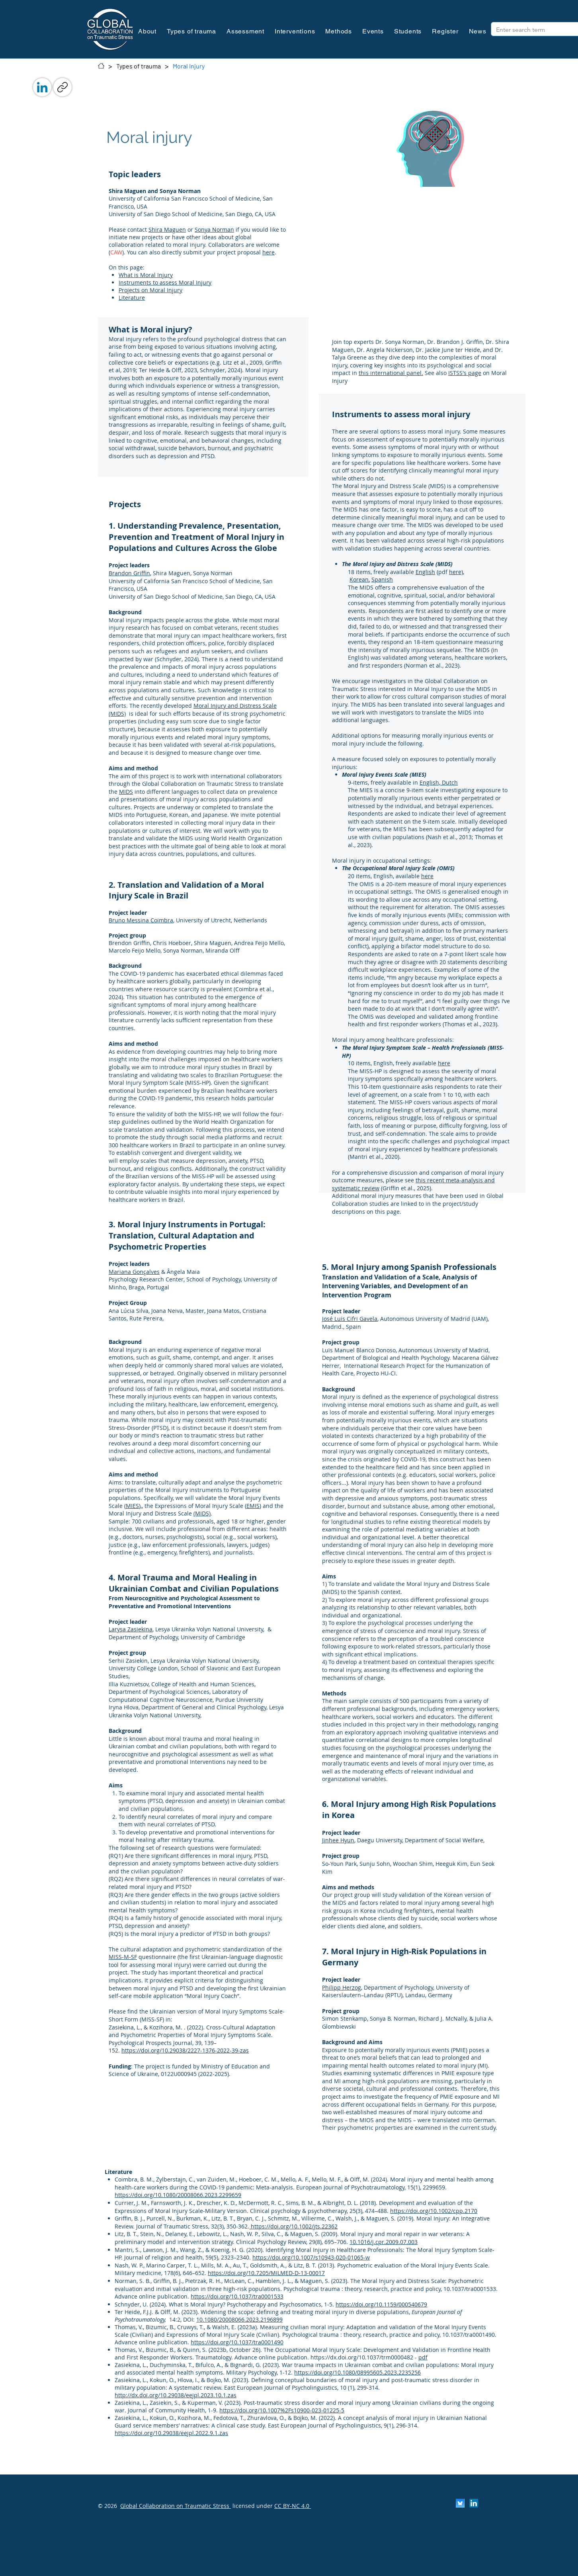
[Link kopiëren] (62, 87)
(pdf (442, 572)
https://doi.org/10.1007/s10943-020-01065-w (311, 2257)
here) (456, 572)
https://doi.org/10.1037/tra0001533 (237, 2296)
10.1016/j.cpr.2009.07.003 (384, 2242)
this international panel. (391, 373)
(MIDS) (202, 1513)
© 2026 (107, 2506)
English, (431, 782)
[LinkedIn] (42, 87)
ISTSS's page (464, 373)
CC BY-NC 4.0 (292, 2506)
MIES (132, 1506)
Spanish (382, 579)
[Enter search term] (536, 29)
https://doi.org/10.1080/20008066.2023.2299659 (178, 2195)
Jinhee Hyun (338, 1840)
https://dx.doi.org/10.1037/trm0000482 (361, 2357)
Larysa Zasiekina (130, 1629)
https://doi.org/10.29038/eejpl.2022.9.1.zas (171, 2433)
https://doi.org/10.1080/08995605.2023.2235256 (357, 2372)
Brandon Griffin (129, 573)
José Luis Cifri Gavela (349, 1318)
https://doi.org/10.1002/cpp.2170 (433, 2211)
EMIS (253, 1506)
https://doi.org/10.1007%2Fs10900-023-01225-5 (281, 2410)
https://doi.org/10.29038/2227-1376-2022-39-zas (185, 2050)
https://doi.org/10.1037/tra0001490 (237, 2342)
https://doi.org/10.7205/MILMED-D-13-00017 (266, 2273)
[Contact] (101, 66)
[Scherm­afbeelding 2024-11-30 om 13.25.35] (460, 2503)
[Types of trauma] (138, 66)
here (268, 252)
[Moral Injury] (189, 66)
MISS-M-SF (123, 1957)
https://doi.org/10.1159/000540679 (381, 2304)
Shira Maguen (167, 229)
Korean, (360, 579)
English (425, 572)
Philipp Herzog (341, 1987)
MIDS (126, 791)
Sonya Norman (214, 229)
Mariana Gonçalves (134, 1271)
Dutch (450, 782)
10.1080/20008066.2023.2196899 (239, 2319)
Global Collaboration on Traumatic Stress (175, 2506)
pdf (423, 2357)
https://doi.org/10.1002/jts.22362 (294, 2226)
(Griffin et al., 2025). (406, 1188)
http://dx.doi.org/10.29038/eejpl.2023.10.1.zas (175, 2395)
